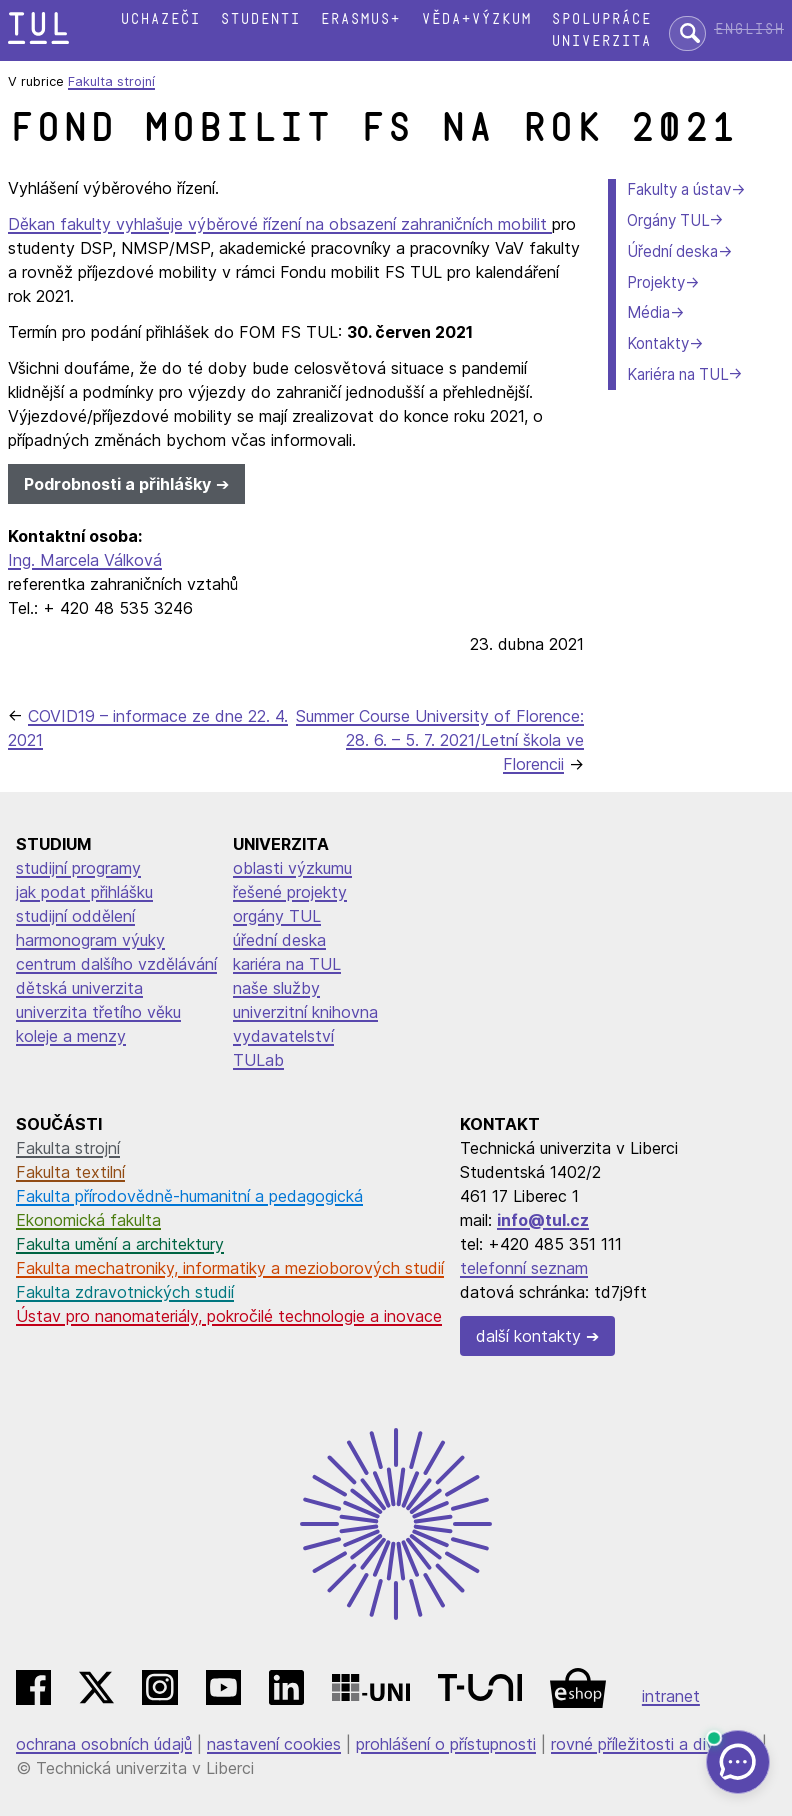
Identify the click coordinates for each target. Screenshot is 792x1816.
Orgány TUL (668, 220)
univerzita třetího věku (98, 1012)
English (749, 29)
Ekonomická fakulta (88, 1220)
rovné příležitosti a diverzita (654, 1744)
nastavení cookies (274, 1744)
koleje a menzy (71, 1036)
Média (648, 312)
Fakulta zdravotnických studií (125, 1292)
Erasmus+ (360, 19)
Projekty (656, 282)
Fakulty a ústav (679, 189)
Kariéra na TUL (677, 374)
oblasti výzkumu (292, 868)
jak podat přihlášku (84, 892)
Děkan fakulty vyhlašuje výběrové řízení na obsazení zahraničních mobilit (280, 224)
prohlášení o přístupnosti (446, 1744)
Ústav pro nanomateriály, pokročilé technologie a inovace (229, 1316)
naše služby (276, 988)
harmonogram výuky (90, 940)
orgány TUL (277, 916)
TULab (258, 1060)
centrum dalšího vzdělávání (116, 964)
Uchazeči (160, 19)
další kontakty (528, 1336)
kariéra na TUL (287, 964)
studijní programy (78, 868)
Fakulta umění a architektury (120, 1244)
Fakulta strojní (111, 81)
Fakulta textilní (70, 1172)
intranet (671, 1696)
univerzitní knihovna (305, 1012)
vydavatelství (283, 1036)
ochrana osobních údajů (104, 1744)
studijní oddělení (75, 916)
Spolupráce (601, 19)
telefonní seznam (524, 1268)
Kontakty (658, 343)
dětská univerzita (79, 988)
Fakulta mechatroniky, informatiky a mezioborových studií (230, 1268)
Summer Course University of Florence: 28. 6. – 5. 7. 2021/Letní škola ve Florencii (440, 740)
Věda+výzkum (476, 19)
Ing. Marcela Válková (85, 560)
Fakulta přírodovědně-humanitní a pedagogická (189, 1196)
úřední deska (279, 940)
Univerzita (601, 41)
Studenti (260, 19)
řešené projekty (290, 892)
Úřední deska (672, 251)
